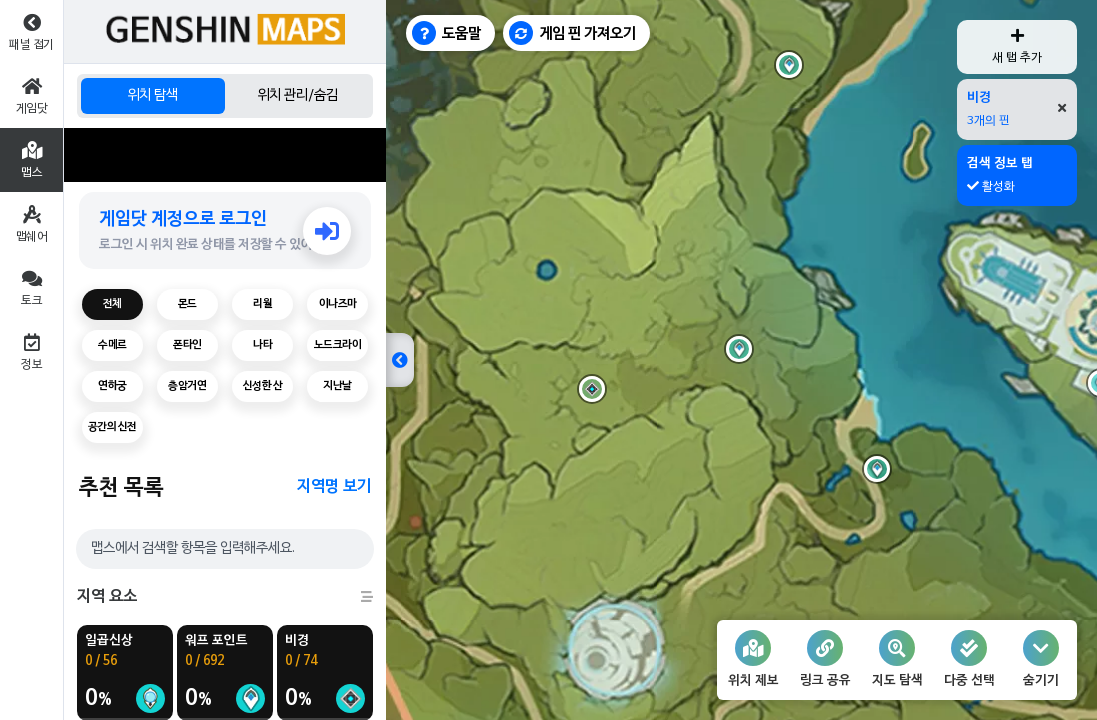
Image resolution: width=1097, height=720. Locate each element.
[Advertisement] (225, 155)
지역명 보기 (334, 487)
